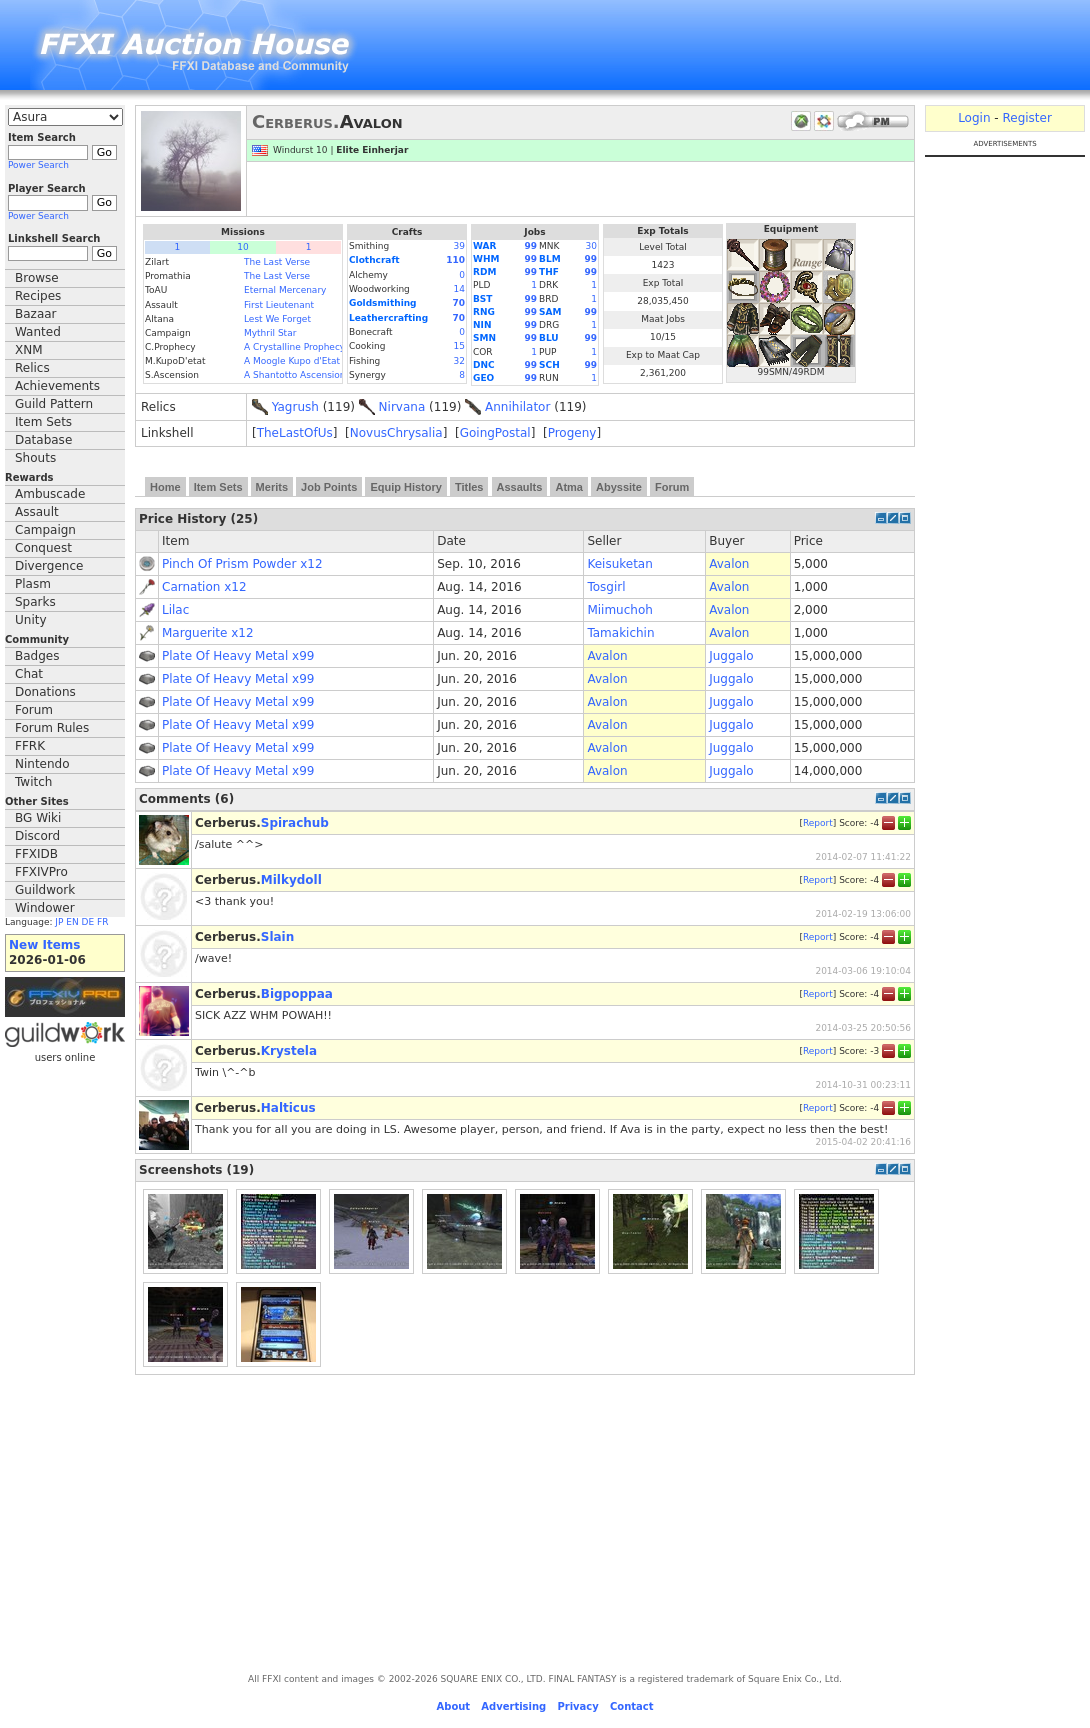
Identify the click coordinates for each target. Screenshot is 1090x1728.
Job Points (329, 487)
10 (242, 247)
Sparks (35, 602)
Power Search (38, 165)
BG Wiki (38, 818)
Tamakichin (620, 633)
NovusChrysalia (396, 433)
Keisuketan (619, 564)
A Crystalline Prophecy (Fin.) (307, 347)
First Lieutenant (279, 305)
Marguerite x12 (208, 633)
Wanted (38, 332)
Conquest (43, 548)
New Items (44, 945)
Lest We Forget (277, 319)
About (453, 1706)
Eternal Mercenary (285, 290)
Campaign (45, 530)
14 (459, 289)
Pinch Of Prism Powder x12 (242, 564)
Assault (37, 512)
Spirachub (295, 823)
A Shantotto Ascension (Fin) (306, 375)
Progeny (572, 433)
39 (459, 246)
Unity (31, 620)
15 (459, 346)
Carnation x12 (204, 587)
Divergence (49, 566)
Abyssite (619, 487)
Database (43, 440)
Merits (272, 487)
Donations (45, 692)
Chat (29, 674)
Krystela (289, 1051)
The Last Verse (277, 262)
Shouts (35, 458)
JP (59, 922)
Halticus (288, 1108)
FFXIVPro (41, 872)
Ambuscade (50, 494)
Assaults (520, 487)
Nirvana (402, 407)
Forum (34, 710)
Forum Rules (52, 728)
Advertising (513, 1706)
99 (531, 246)
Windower (45, 908)
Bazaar (36, 314)
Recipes (38, 296)
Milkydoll (291, 880)
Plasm (33, 584)
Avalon (729, 564)
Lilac (175, 610)
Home (165, 487)
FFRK (30, 746)
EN (72, 922)
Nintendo (42, 764)
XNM (29, 350)
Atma (569, 487)
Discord (37, 836)
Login (974, 118)
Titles (469, 487)
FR (102, 922)
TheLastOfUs (295, 433)
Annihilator (517, 407)
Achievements (57, 386)
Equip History (406, 487)
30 (591, 246)
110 (455, 260)
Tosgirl (606, 587)
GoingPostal (495, 433)
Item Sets (43, 422)
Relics (32, 368)
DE (88, 922)
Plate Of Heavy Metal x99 (238, 656)
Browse (37, 278)
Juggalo (731, 656)
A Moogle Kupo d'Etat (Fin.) (305, 361)
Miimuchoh (619, 610)
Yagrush (295, 407)
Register (1026, 118)
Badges (37, 656)
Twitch (33, 782)
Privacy (577, 1706)
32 (459, 361)
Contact (632, 1706)
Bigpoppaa (297, 994)
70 (458, 303)
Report (818, 822)
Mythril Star (270, 333)
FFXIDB (36, 854)
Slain (278, 937)
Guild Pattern (54, 404)
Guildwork (45, 890)
